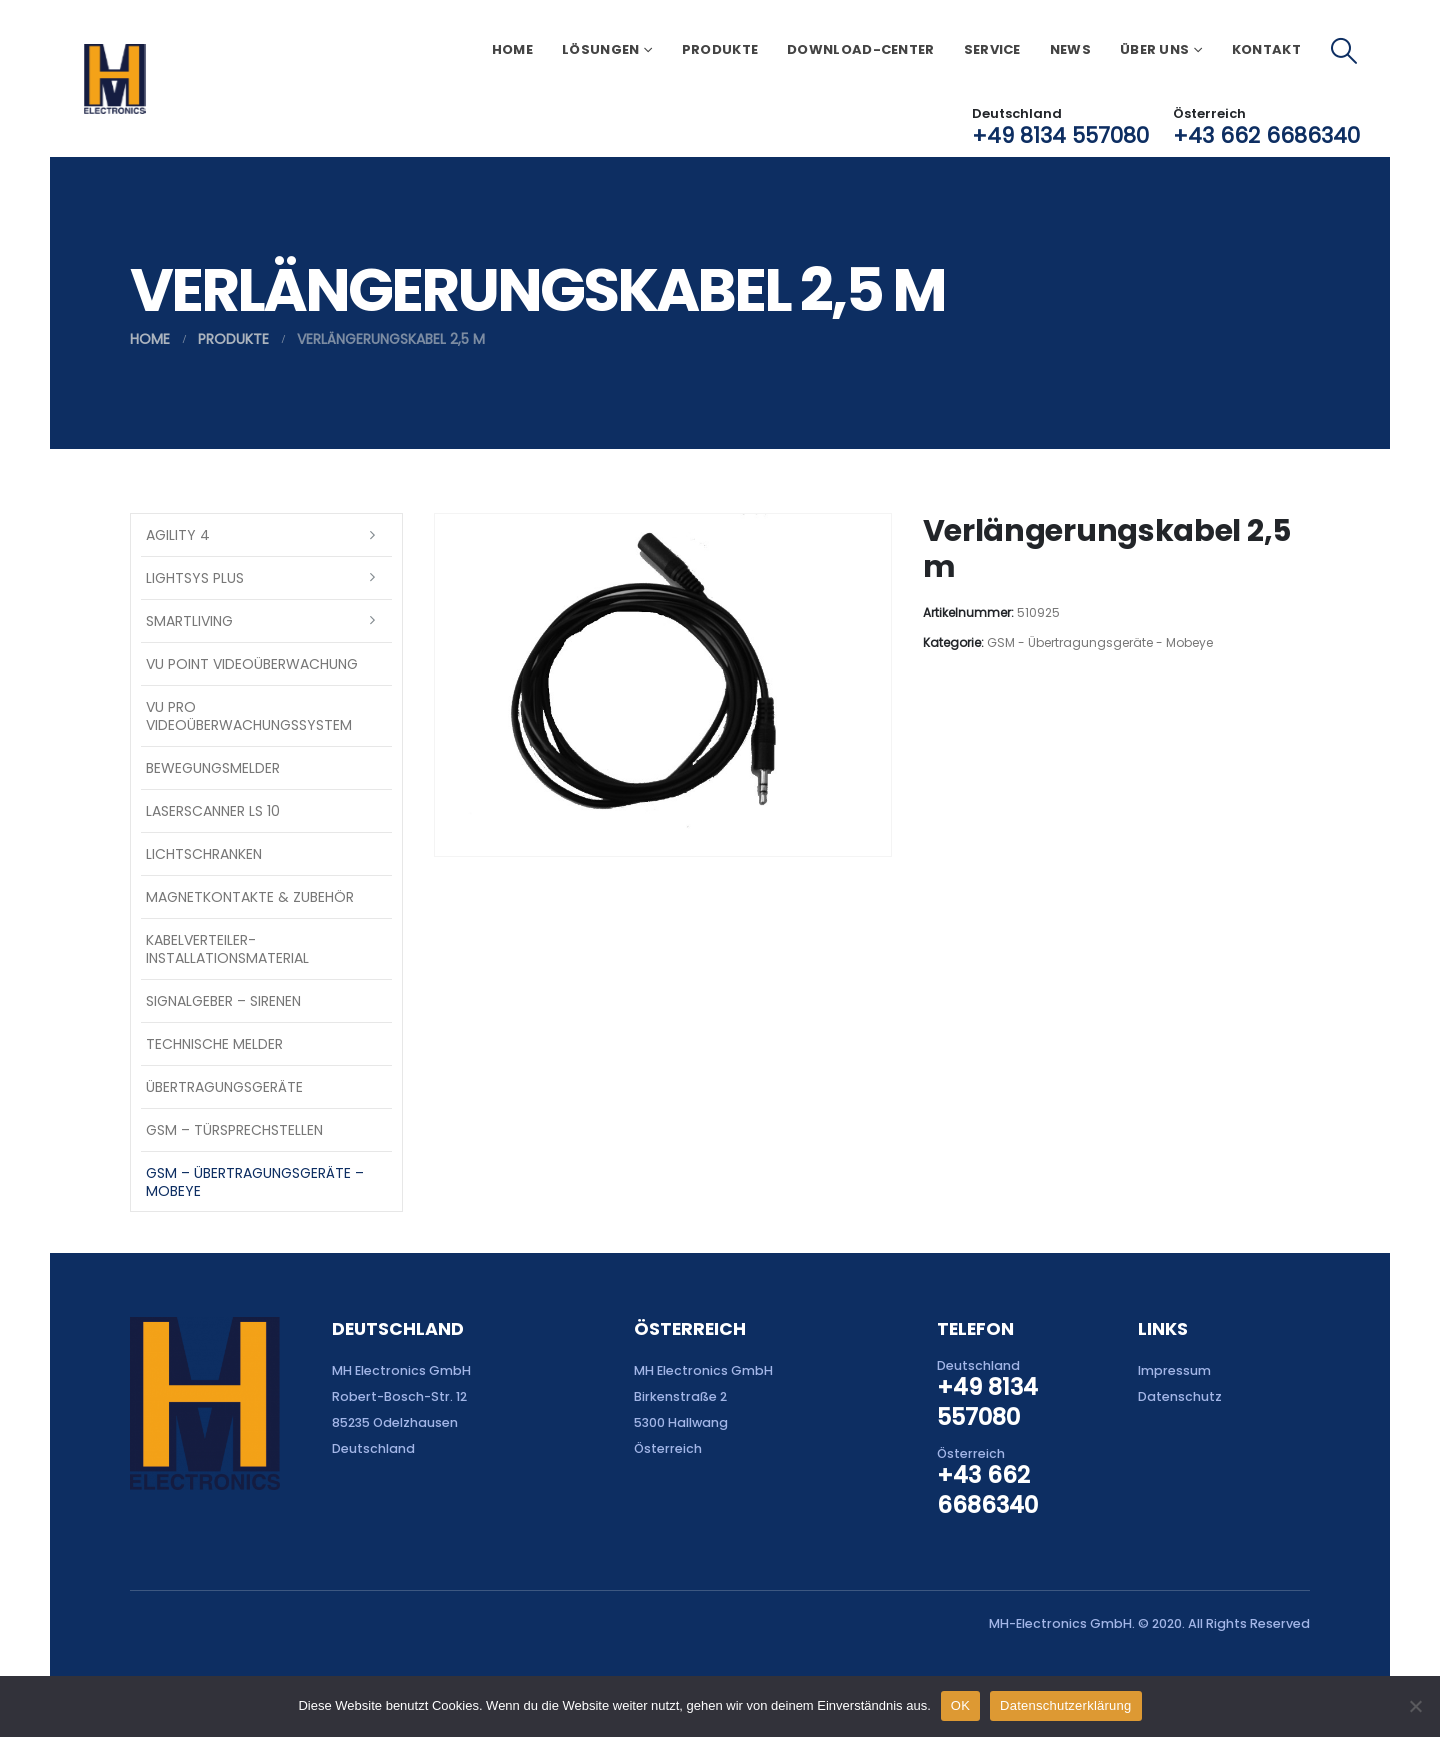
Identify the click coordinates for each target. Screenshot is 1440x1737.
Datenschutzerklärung (1065, 1705)
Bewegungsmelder (213, 768)
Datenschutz (1180, 1396)
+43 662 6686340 (1266, 135)
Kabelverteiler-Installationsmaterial (227, 949)
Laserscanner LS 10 (213, 811)
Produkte (720, 49)
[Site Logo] (114, 79)
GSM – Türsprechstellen (234, 1130)
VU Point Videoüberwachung (252, 664)
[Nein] (1415, 1706)
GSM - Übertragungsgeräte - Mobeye (1100, 642)
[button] (1344, 51)
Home (512, 49)
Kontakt (1266, 49)
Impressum (1174, 1370)
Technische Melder (214, 1044)
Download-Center (861, 49)
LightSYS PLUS (195, 578)
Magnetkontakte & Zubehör (250, 897)
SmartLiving (189, 621)
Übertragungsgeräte (224, 1087)
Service (992, 49)
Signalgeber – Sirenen (223, 1001)
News (1070, 49)
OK (960, 1705)
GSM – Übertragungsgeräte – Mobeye (255, 1182)
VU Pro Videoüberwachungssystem (249, 716)
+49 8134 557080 (1060, 135)
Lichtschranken (204, 854)
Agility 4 (178, 535)
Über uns (1154, 49)
